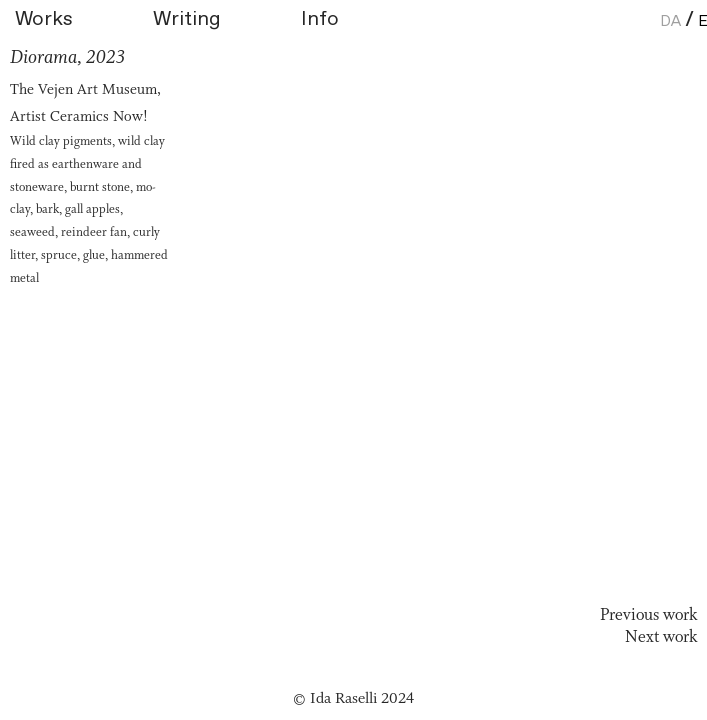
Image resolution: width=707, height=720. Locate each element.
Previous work (648, 615)
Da (670, 20)
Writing (187, 19)
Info (320, 19)
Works (79, 19)
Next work (661, 637)
